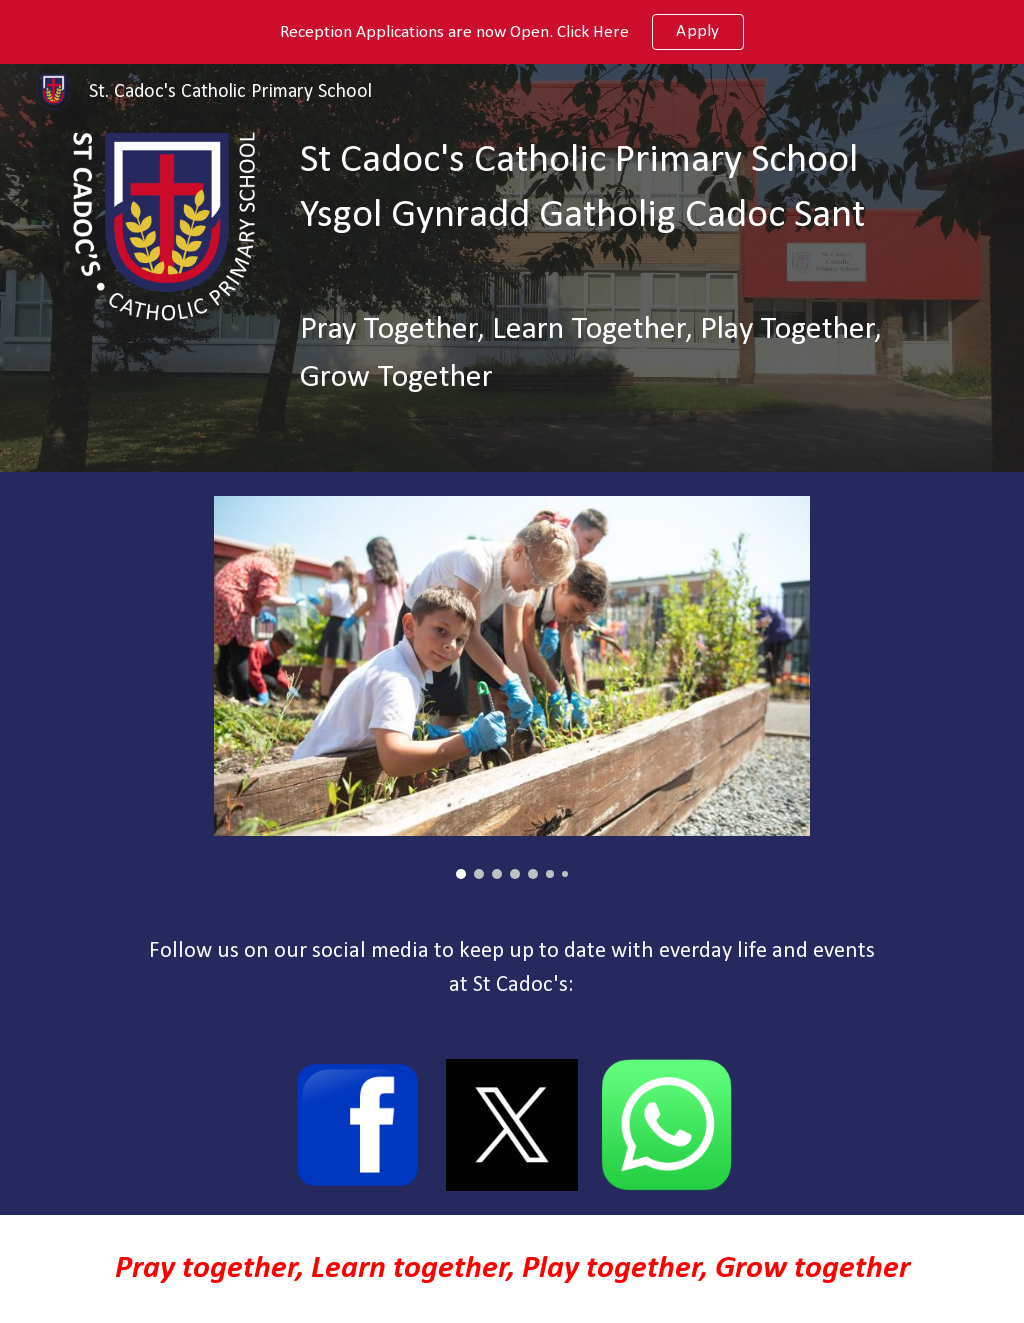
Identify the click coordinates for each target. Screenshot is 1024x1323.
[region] (512, 32)
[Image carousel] (511, 687)
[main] (628, 189)
